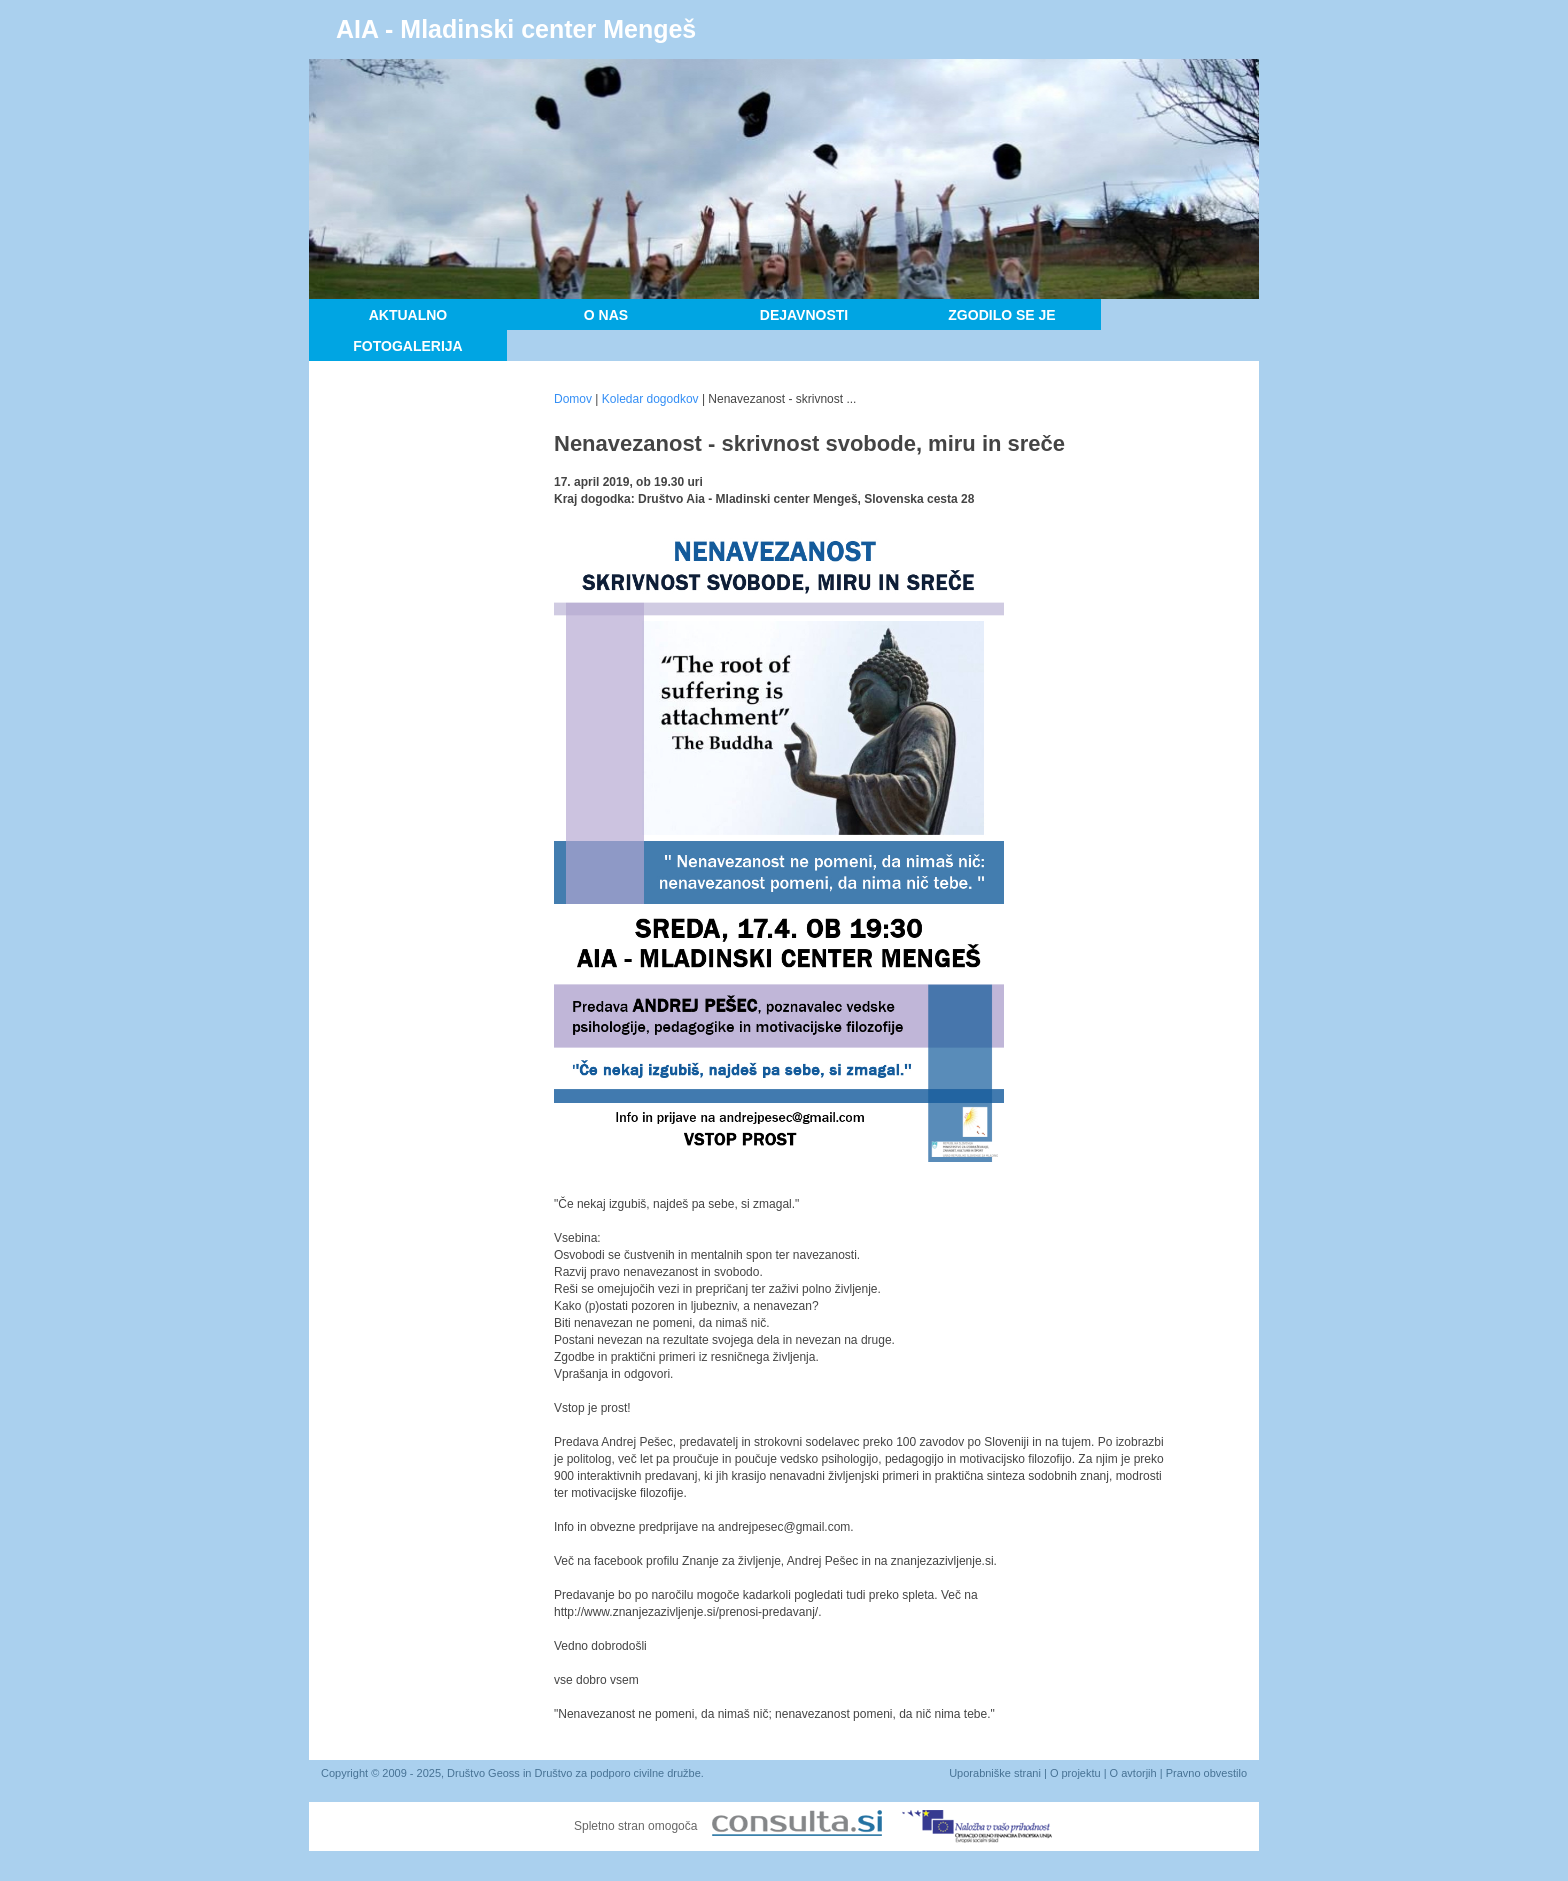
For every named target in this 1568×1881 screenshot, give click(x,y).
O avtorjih (1133, 1773)
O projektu (1075, 1773)
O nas (606, 315)
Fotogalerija (407, 346)
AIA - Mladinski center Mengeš (516, 29)
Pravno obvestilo (1206, 1773)
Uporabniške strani (995, 1773)
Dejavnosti (804, 315)
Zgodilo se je (1001, 315)
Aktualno (408, 315)
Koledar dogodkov (650, 399)
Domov (573, 399)
